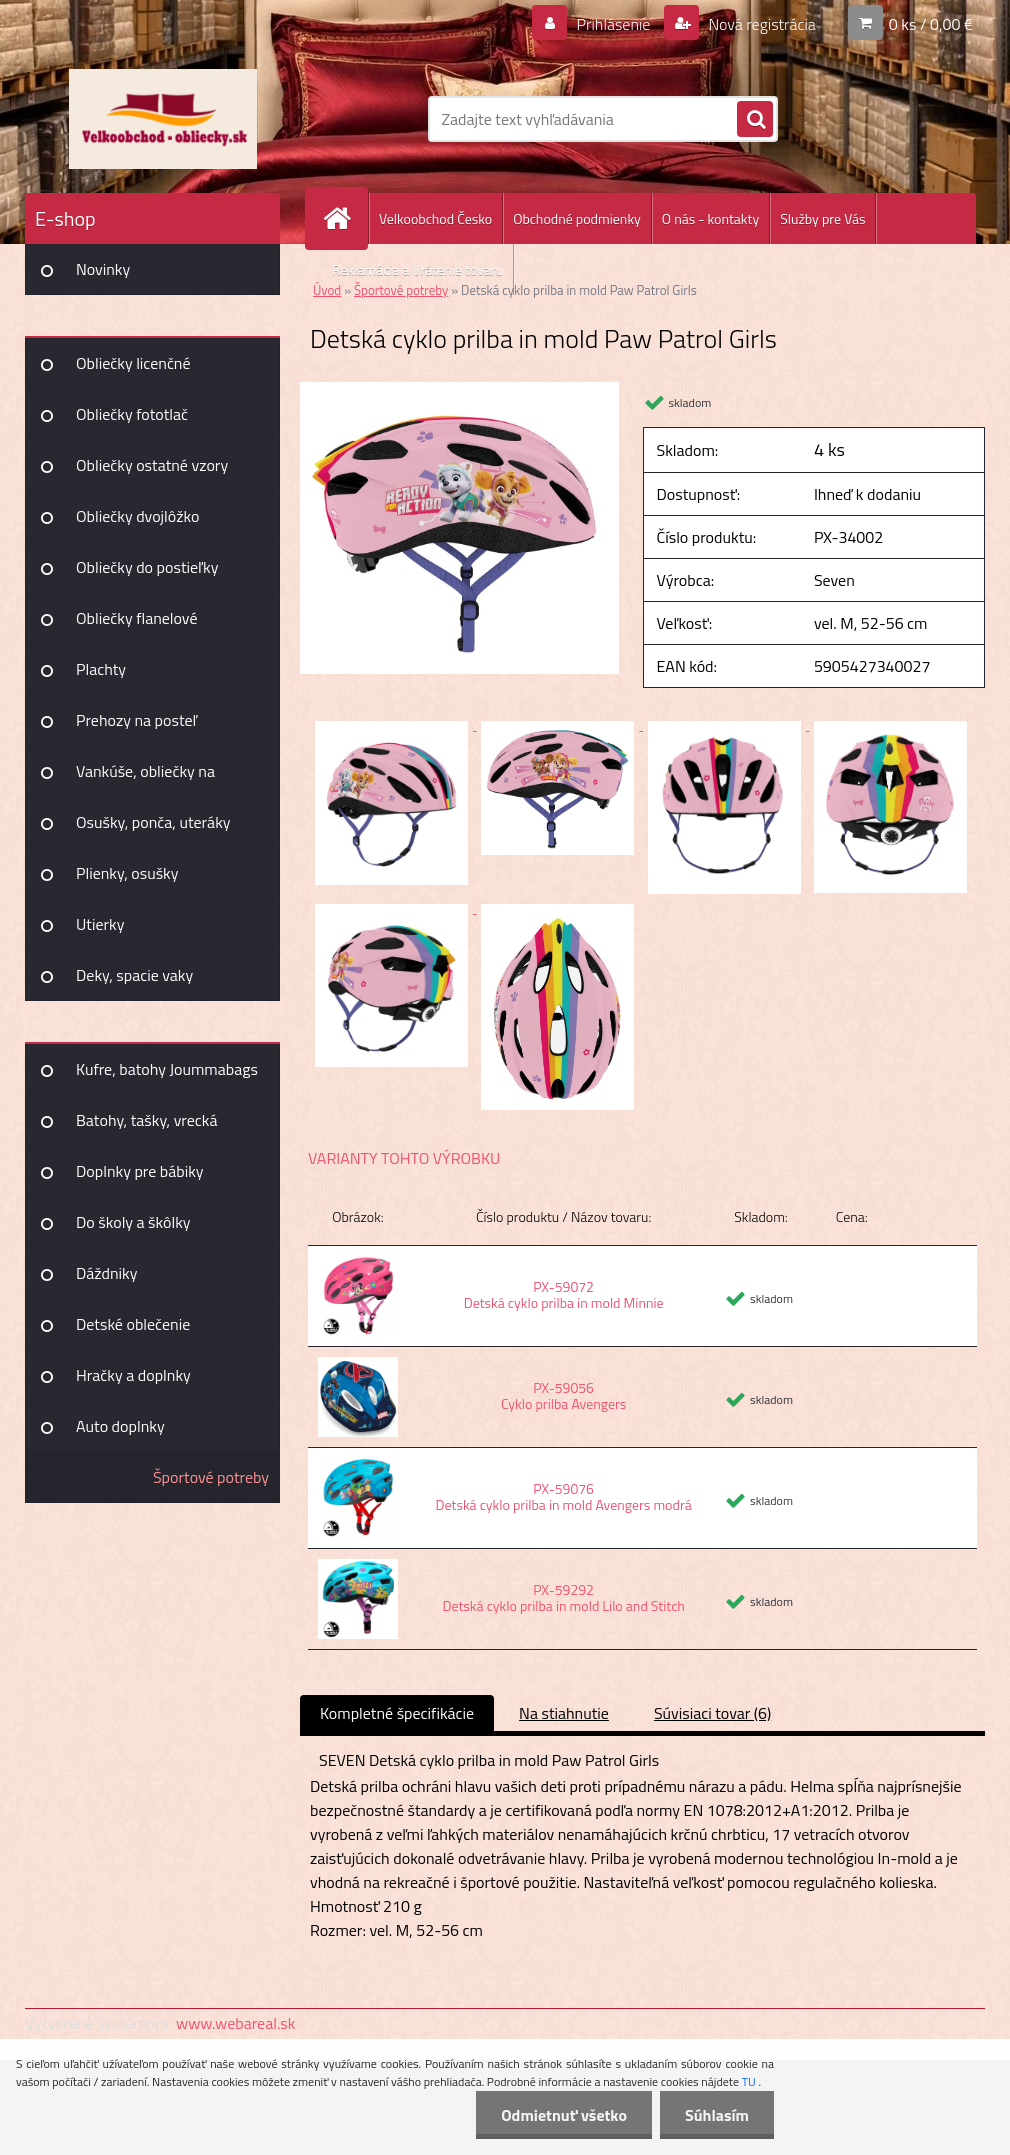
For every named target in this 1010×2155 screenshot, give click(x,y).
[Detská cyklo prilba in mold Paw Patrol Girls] (459, 390)
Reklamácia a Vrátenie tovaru (417, 269)
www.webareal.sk (236, 2023)
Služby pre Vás (822, 218)
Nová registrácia (760, 24)
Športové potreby (211, 1477)
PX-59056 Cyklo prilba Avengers (563, 1395)
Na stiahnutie (564, 1713)
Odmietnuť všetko (564, 2115)
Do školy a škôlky (133, 1222)
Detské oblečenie (133, 1324)
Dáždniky (107, 1273)
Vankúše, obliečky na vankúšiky (145, 778)
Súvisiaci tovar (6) (712, 1713)
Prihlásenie (613, 24)
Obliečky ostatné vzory (152, 465)
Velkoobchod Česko (435, 218)
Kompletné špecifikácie (397, 1713)
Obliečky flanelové (136, 618)
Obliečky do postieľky (147, 567)
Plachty (101, 669)
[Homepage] (345, 218)
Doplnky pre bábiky (140, 1171)
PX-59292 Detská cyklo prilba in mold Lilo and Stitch (563, 1597)
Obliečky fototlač (132, 414)
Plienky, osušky (127, 873)
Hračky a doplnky (133, 1375)
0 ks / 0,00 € (931, 24)
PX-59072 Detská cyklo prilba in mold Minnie (564, 1294)
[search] (755, 120)
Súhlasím (717, 2115)
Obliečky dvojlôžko (137, 516)
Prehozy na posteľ (136, 720)
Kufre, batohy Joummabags (167, 1069)
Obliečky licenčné (133, 363)
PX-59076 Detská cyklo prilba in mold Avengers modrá (563, 1496)
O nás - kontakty (710, 218)
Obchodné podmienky (577, 218)
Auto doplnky (120, 1426)
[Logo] (162, 119)
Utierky (100, 924)
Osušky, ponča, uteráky (153, 822)
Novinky (103, 269)
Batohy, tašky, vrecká (146, 1120)
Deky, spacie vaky (134, 975)
